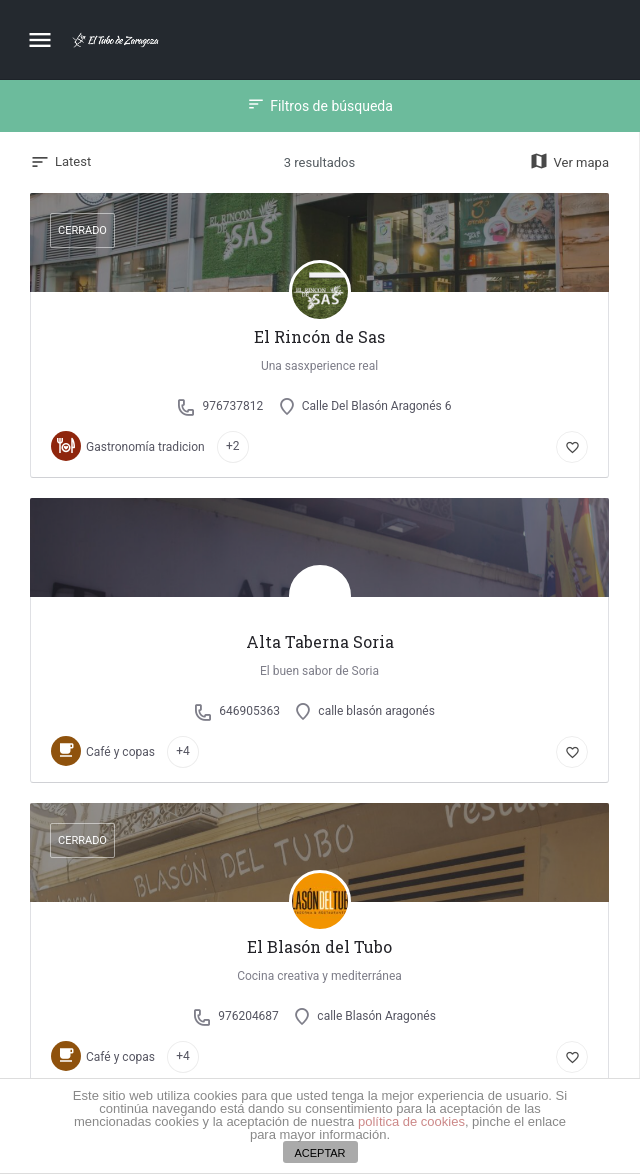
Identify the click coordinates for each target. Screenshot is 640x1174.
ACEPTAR (319, 1153)
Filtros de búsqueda (320, 106)
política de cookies (411, 1121)
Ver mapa (569, 162)
